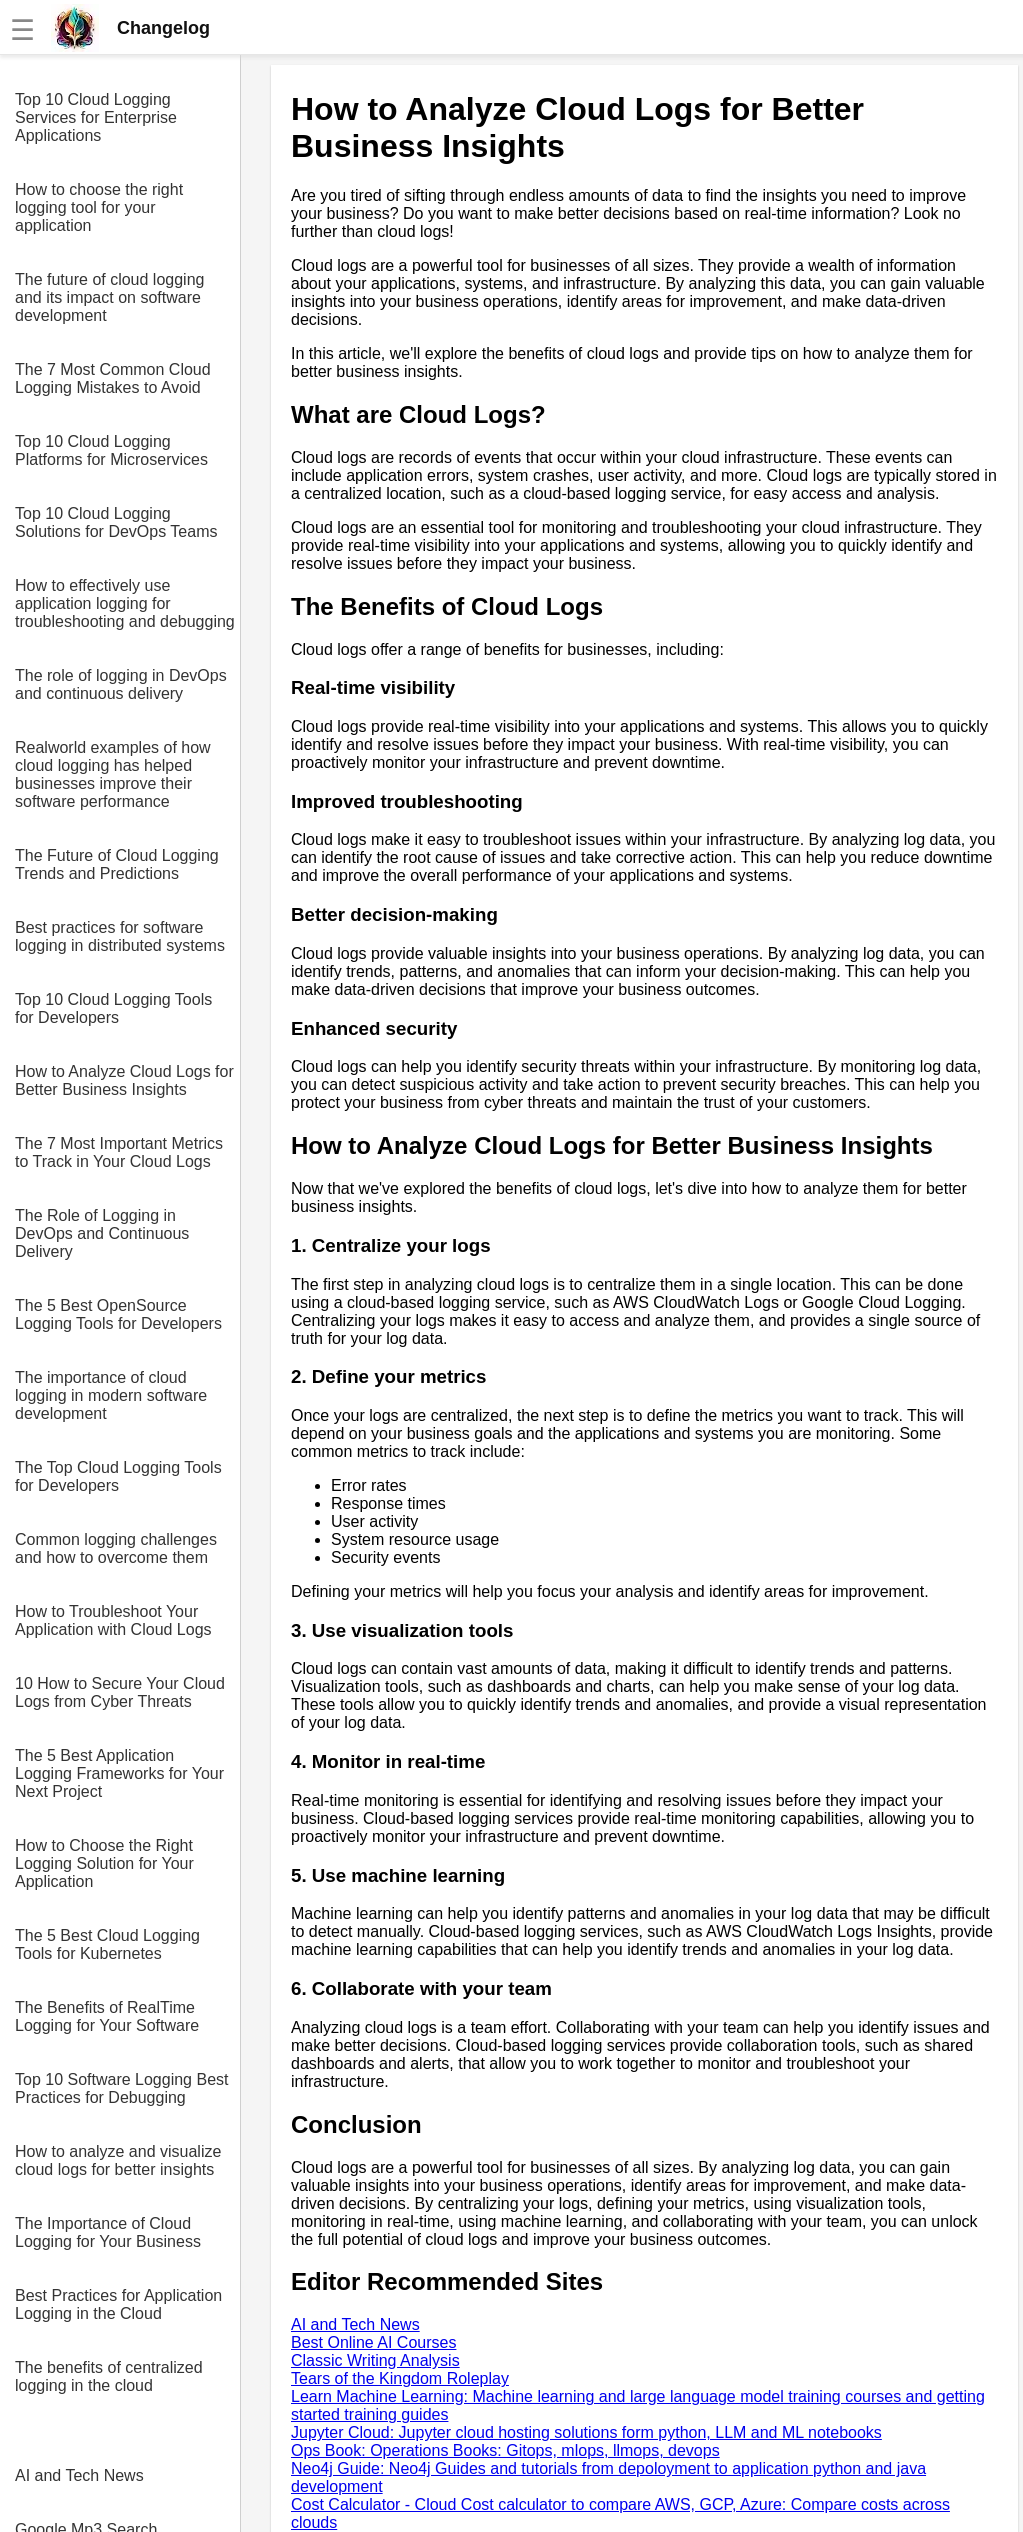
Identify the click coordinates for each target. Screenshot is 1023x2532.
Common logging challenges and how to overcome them (116, 1548)
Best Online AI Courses (373, 2342)
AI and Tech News (79, 2475)
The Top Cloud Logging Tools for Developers (118, 1476)
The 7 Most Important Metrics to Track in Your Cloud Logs (119, 1152)
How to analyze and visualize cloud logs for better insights (118, 2160)
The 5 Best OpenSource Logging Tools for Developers (118, 1314)
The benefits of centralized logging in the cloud (109, 2376)
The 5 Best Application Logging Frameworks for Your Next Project (119, 1773)
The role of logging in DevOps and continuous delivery (121, 684)
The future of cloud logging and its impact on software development (109, 297)
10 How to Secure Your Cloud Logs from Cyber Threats (120, 1692)
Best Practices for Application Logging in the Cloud (118, 2304)
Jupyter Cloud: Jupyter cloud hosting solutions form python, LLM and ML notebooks (586, 2432)
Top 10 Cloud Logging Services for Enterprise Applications (96, 117)
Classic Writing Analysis (375, 2360)
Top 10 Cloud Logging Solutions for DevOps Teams (116, 522)
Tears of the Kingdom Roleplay (400, 2378)
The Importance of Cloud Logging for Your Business (108, 2232)
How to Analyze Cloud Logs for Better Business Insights (124, 1080)
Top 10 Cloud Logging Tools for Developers (113, 1008)
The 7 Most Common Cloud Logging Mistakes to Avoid (113, 378)
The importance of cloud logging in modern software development (111, 1395)
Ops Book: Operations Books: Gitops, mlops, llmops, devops (505, 2450)
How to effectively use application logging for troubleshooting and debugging (125, 603)
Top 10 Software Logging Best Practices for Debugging (121, 2088)
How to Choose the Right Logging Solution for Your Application (104, 1863)
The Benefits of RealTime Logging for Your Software (107, 2016)
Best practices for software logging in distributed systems (120, 936)
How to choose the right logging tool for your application (99, 207)
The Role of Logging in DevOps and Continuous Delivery (102, 1233)
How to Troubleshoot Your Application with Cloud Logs (113, 1620)
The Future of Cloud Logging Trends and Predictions (117, 864)
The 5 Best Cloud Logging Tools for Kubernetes (107, 1944)
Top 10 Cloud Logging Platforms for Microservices (111, 450)
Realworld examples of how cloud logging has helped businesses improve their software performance (113, 774)
